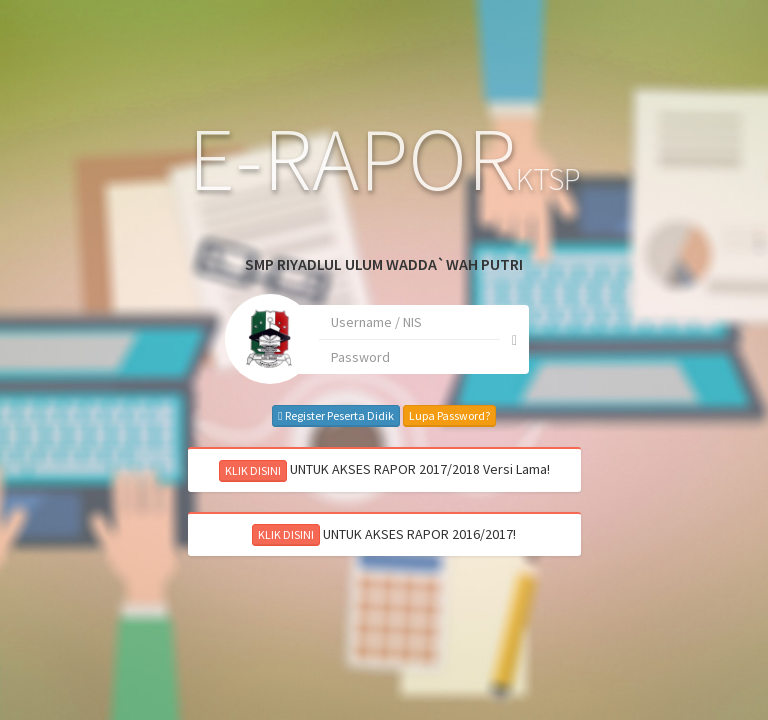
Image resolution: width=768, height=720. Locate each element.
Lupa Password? (398, 416)
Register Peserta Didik (285, 416)
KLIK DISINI (202, 470)
